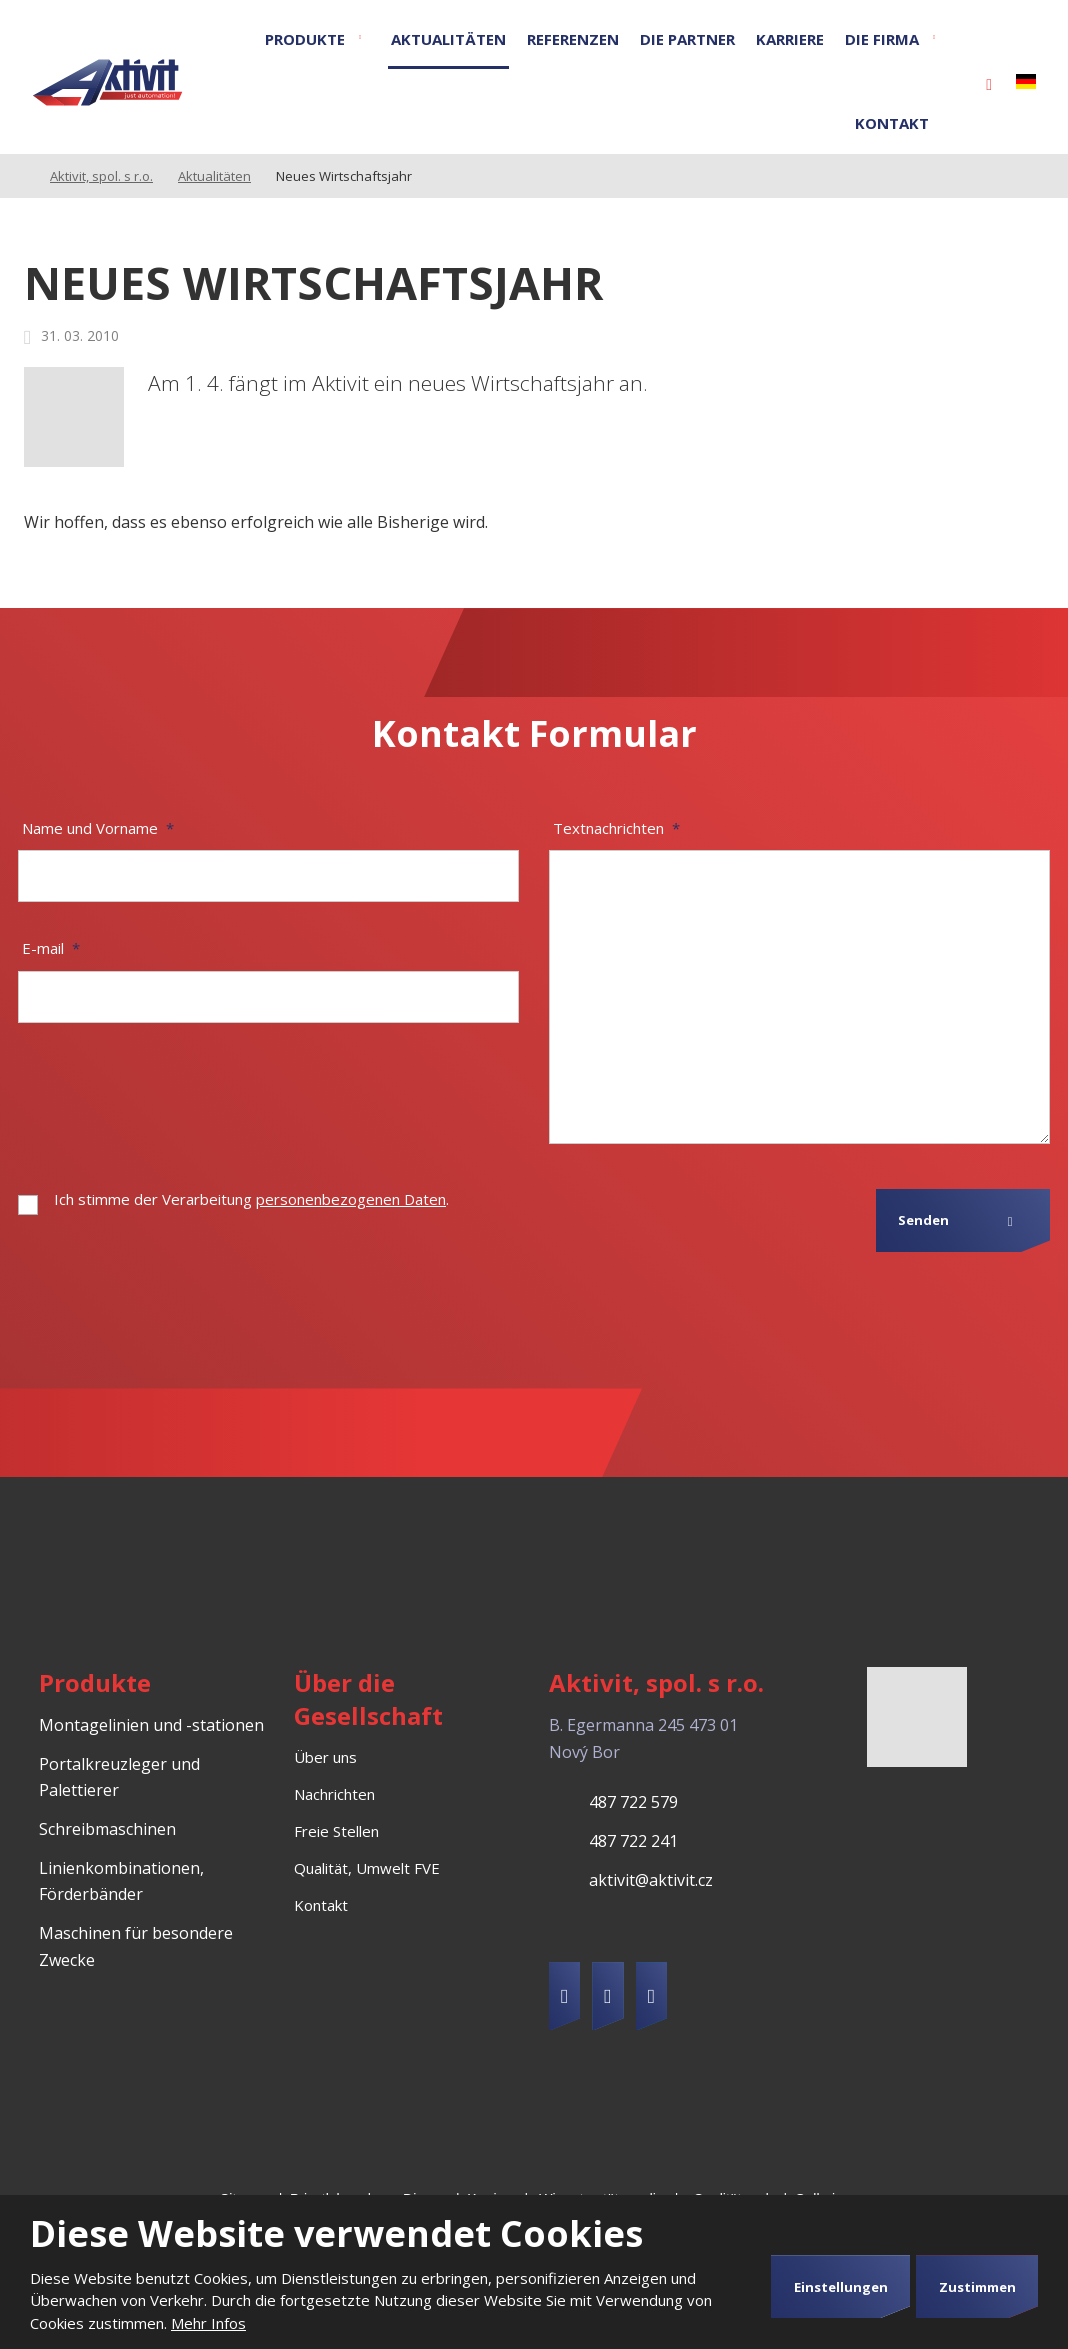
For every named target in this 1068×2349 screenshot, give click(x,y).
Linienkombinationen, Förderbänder (121, 1881)
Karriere (790, 39)
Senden (923, 1220)
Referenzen (573, 39)
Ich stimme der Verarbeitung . (251, 1199)
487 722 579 (633, 1802)
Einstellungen (841, 2287)
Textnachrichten (616, 828)
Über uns (325, 1757)
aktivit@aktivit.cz (651, 1880)
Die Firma (882, 39)
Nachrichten (334, 1794)
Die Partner (687, 39)
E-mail (51, 948)
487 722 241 (633, 1841)
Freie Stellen (336, 1831)
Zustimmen (977, 2287)
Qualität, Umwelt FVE (367, 1868)
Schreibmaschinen (107, 1829)
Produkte (305, 39)
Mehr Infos (208, 2323)
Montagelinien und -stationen (151, 1725)
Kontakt (892, 123)
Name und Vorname (98, 828)
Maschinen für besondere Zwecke (136, 1946)
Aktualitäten (448, 39)
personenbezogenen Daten (351, 1199)
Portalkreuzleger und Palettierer (119, 1777)
